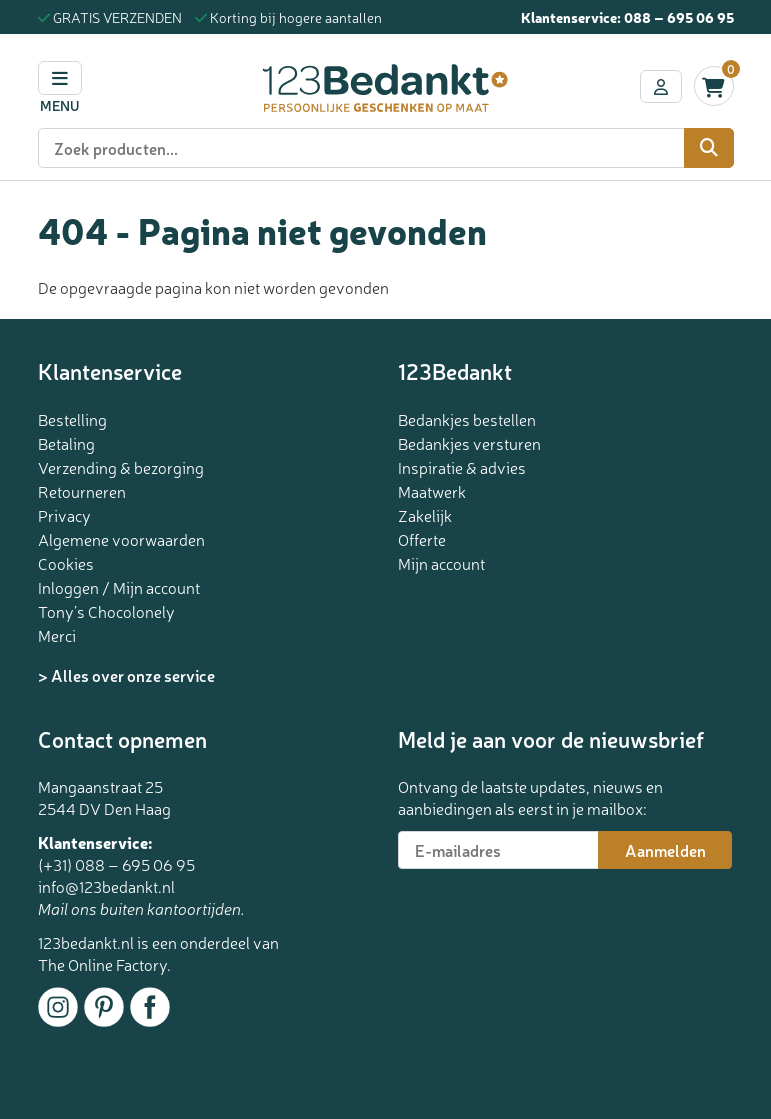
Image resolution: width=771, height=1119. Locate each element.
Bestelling (72, 419)
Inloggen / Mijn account (119, 587)
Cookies (66, 563)
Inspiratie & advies (462, 467)
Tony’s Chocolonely (106, 611)
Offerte (422, 539)
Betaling (66, 443)
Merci (57, 635)
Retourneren (82, 491)
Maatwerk (432, 491)
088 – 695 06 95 (679, 17)
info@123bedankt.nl (106, 886)
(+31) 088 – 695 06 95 (116, 864)
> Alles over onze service (126, 675)
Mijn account (441, 563)
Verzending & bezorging (121, 467)
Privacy (64, 515)
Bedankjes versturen (469, 443)
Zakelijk (425, 515)
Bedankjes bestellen (467, 419)
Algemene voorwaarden (121, 539)
